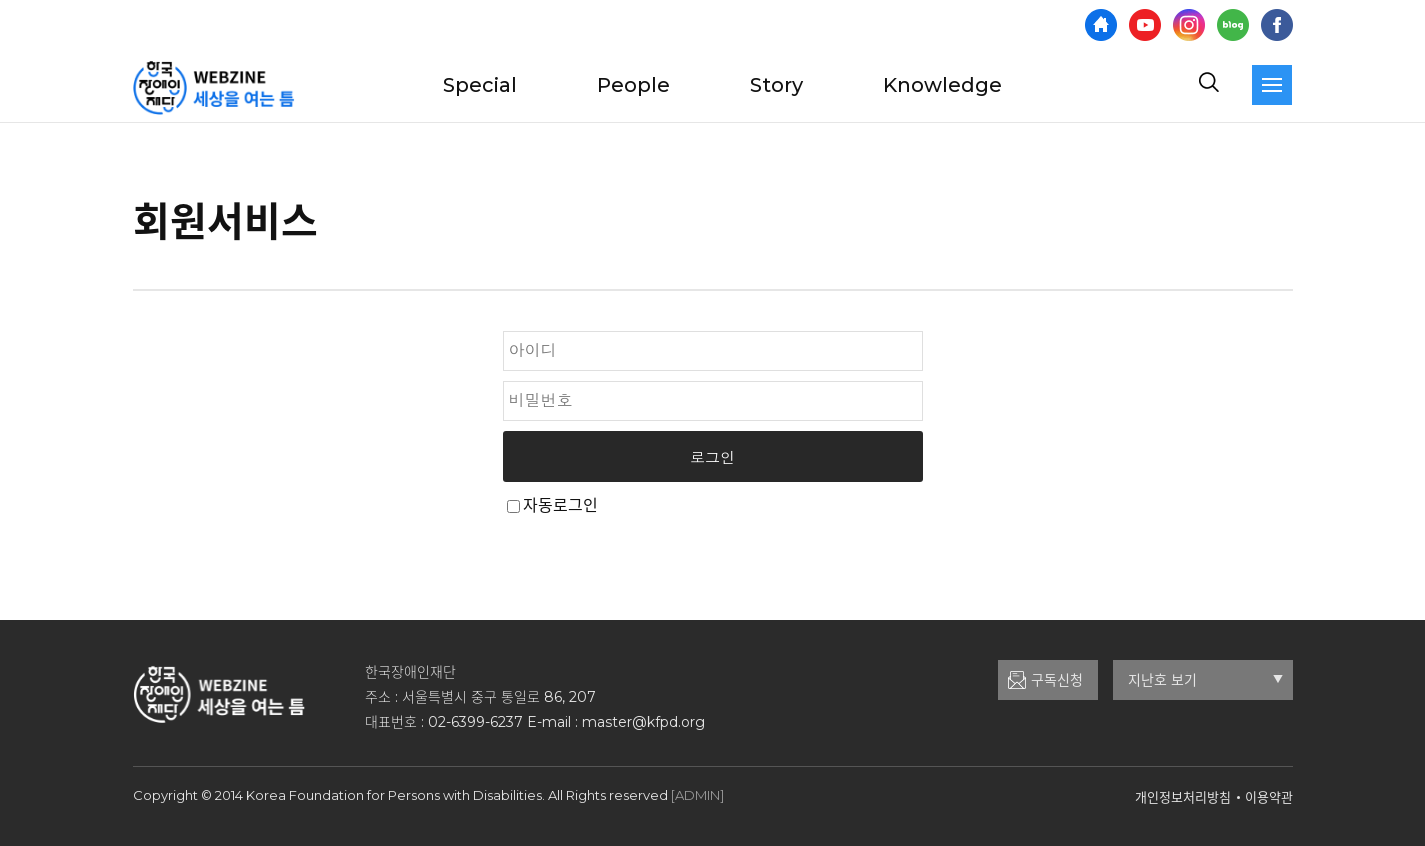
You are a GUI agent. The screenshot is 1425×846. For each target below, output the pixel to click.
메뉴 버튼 (1272, 85)
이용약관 (1269, 797)
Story (776, 85)
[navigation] (1272, 85)
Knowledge (942, 85)
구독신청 (1057, 680)
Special (480, 85)
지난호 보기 (1205, 680)
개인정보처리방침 (1183, 797)
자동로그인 (560, 505)
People (633, 85)
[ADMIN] (697, 795)
